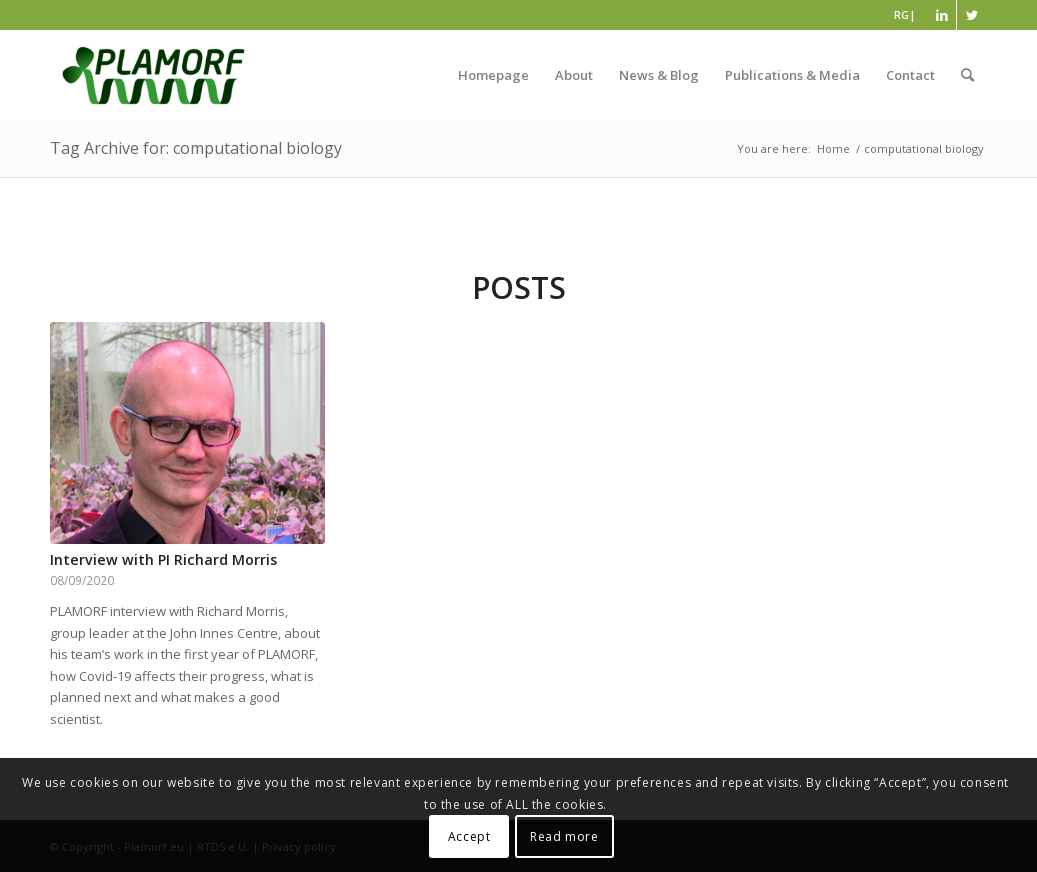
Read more (564, 836)
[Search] (967, 75)
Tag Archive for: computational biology (196, 148)
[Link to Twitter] (972, 15)
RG (901, 14)
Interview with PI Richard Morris (163, 559)
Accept (469, 836)
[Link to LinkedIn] (941, 15)
